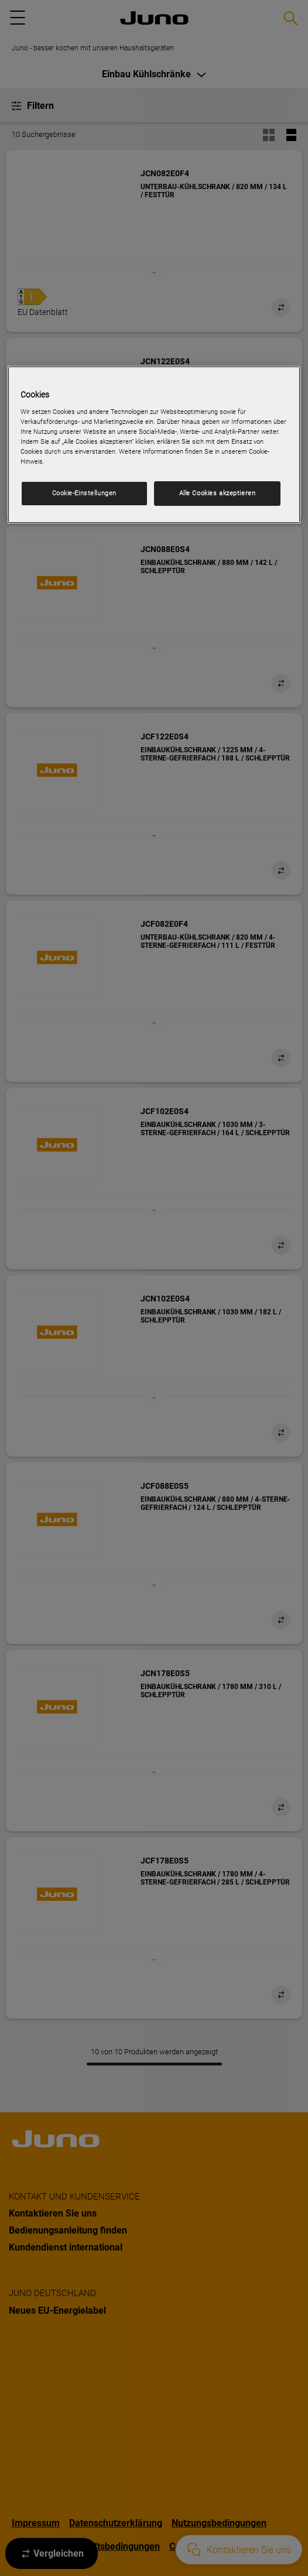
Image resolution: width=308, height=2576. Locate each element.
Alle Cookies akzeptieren (217, 493)
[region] (154, 444)
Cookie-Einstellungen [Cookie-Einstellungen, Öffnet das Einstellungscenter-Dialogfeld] (84, 493)
